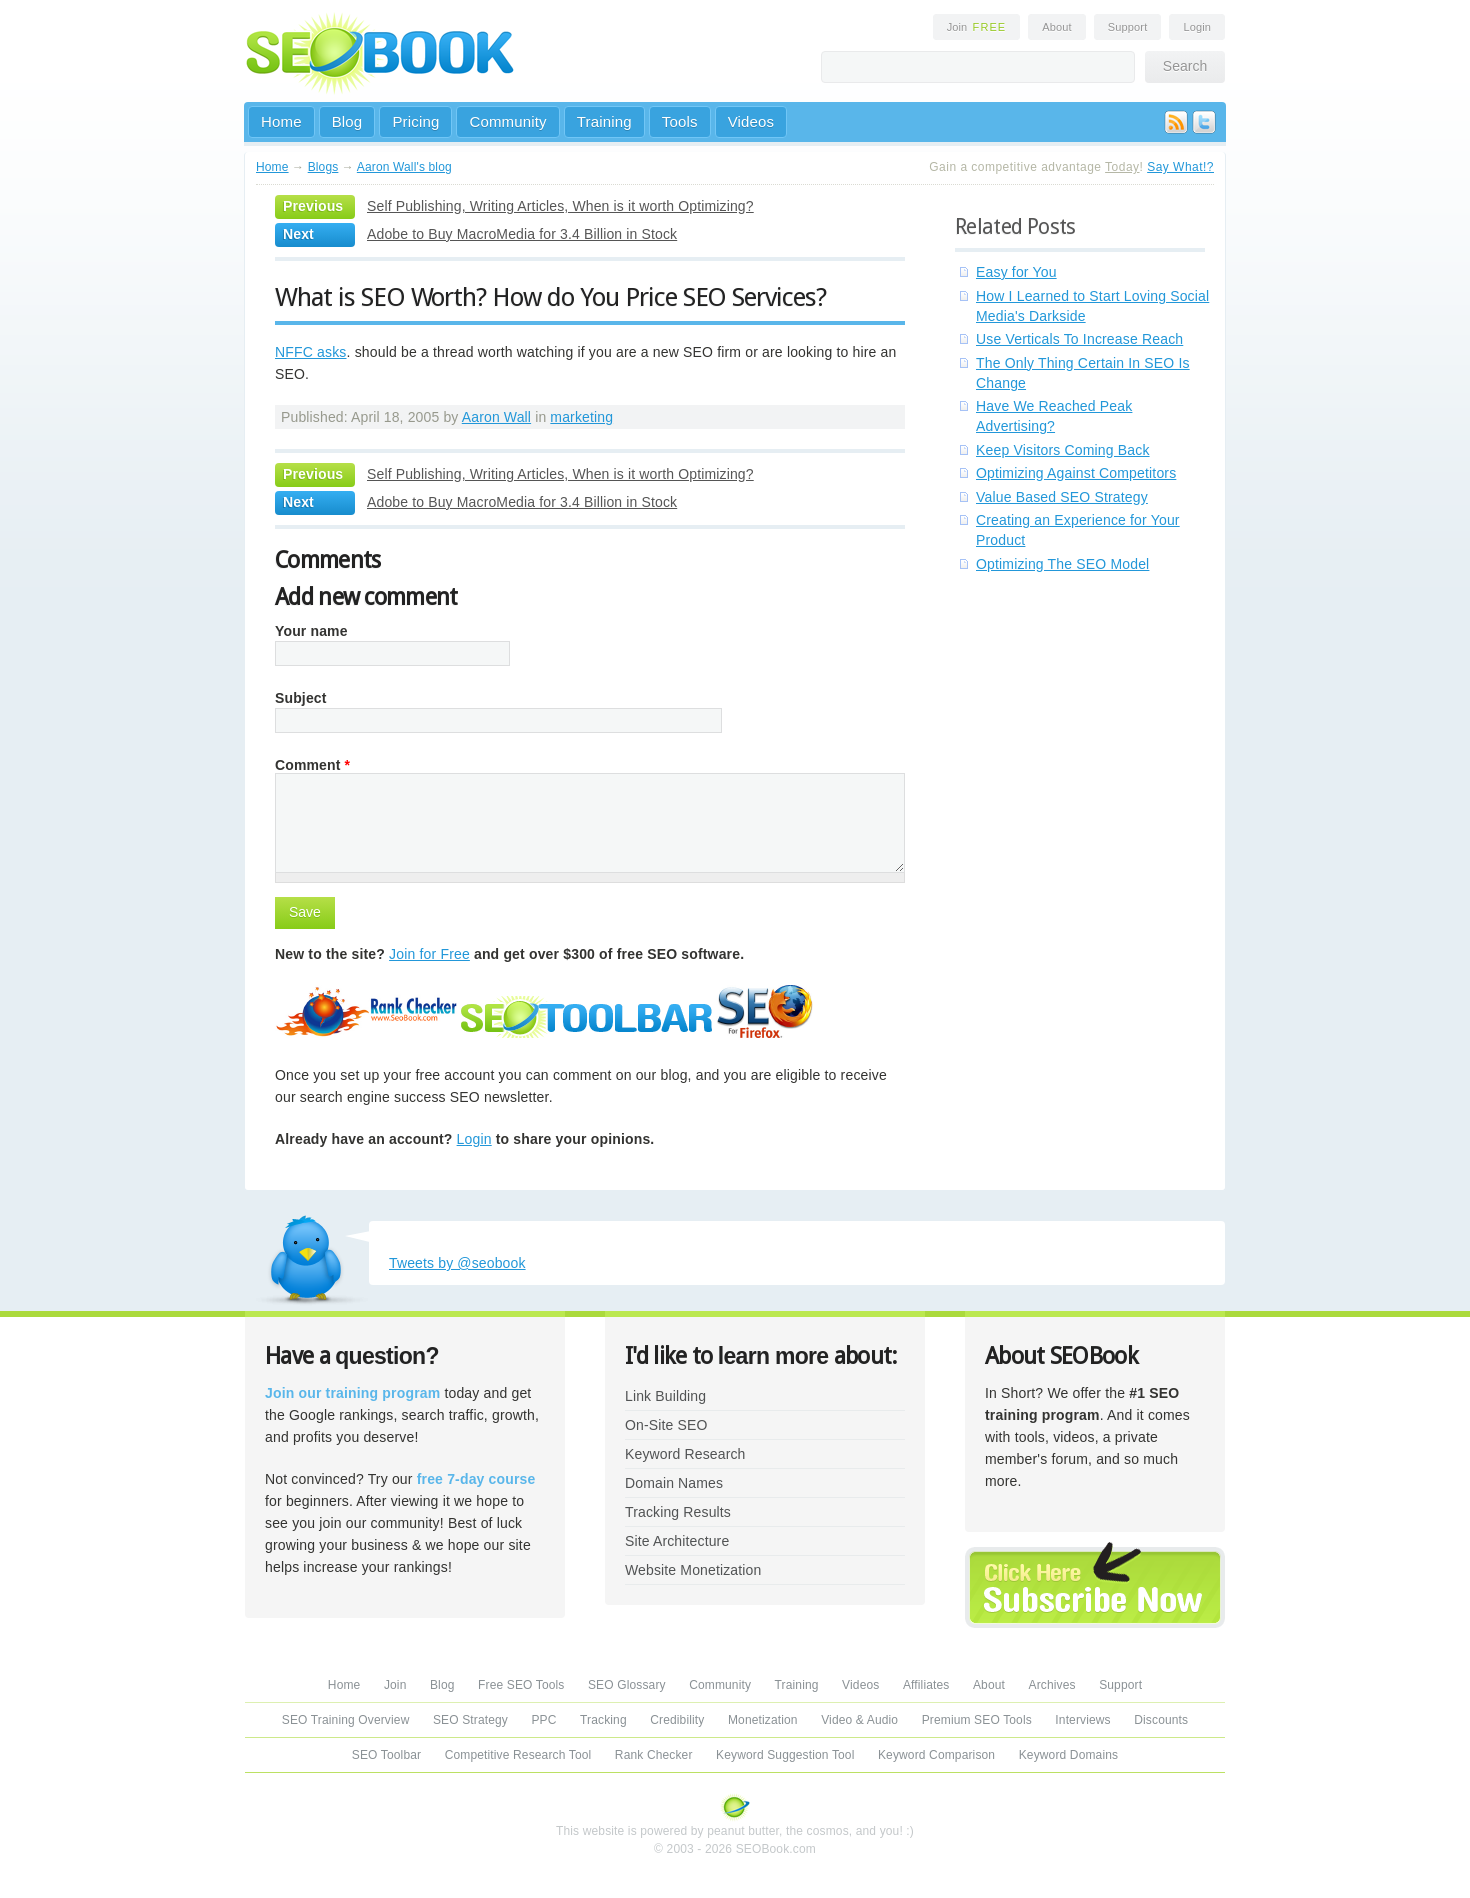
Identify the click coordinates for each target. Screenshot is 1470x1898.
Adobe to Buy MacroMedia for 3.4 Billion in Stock (522, 234)
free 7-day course (476, 1479)
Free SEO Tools (521, 1685)
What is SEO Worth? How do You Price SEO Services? (550, 297)
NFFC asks (311, 352)
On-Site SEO (666, 1425)
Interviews (1082, 1720)
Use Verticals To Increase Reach (1079, 339)
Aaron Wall (496, 417)
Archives (1052, 1685)
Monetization (763, 1720)
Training (604, 121)
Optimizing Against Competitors (1076, 473)
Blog (347, 121)
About (1056, 27)
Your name (311, 631)
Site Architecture (677, 1541)
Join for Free (429, 954)
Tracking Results (678, 1512)
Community (507, 121)
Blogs (323, 167)
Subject (301, 698)
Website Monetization (693, 1570)
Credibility (677, 1720)
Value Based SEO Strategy (1062, 497)
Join (977, 27)
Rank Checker (654, 1755)
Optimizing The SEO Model (1062, 564)
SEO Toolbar (386, 1755)
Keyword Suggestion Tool (785, 1755)
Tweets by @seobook (457, 1263)
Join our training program (352, 1393)
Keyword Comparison (936, 1755)
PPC (543, 1720)
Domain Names (674, 1483)
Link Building (665, 1396)
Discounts (1161, 1720)
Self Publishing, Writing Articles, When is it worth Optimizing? (560, 206)
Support (1128, 27)
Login (1197, 27)
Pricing (415, 121)
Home (281, 121)
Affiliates (926, 1685)
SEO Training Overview (346, 1720)
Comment (312, 765)
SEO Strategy (470, 1720)
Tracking (603, 1720)
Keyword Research (685, 1454)
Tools (680, 121)
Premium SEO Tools (977, 1720)
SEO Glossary (627, 1685)
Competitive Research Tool (518, 1755)
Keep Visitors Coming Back (1063, 450)
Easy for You (1016, 272)
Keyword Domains (1068, 1755)
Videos (751, 121)
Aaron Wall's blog (404, 167)
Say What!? (1180, 167)
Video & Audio (859, 1720)
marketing (581, 417)
